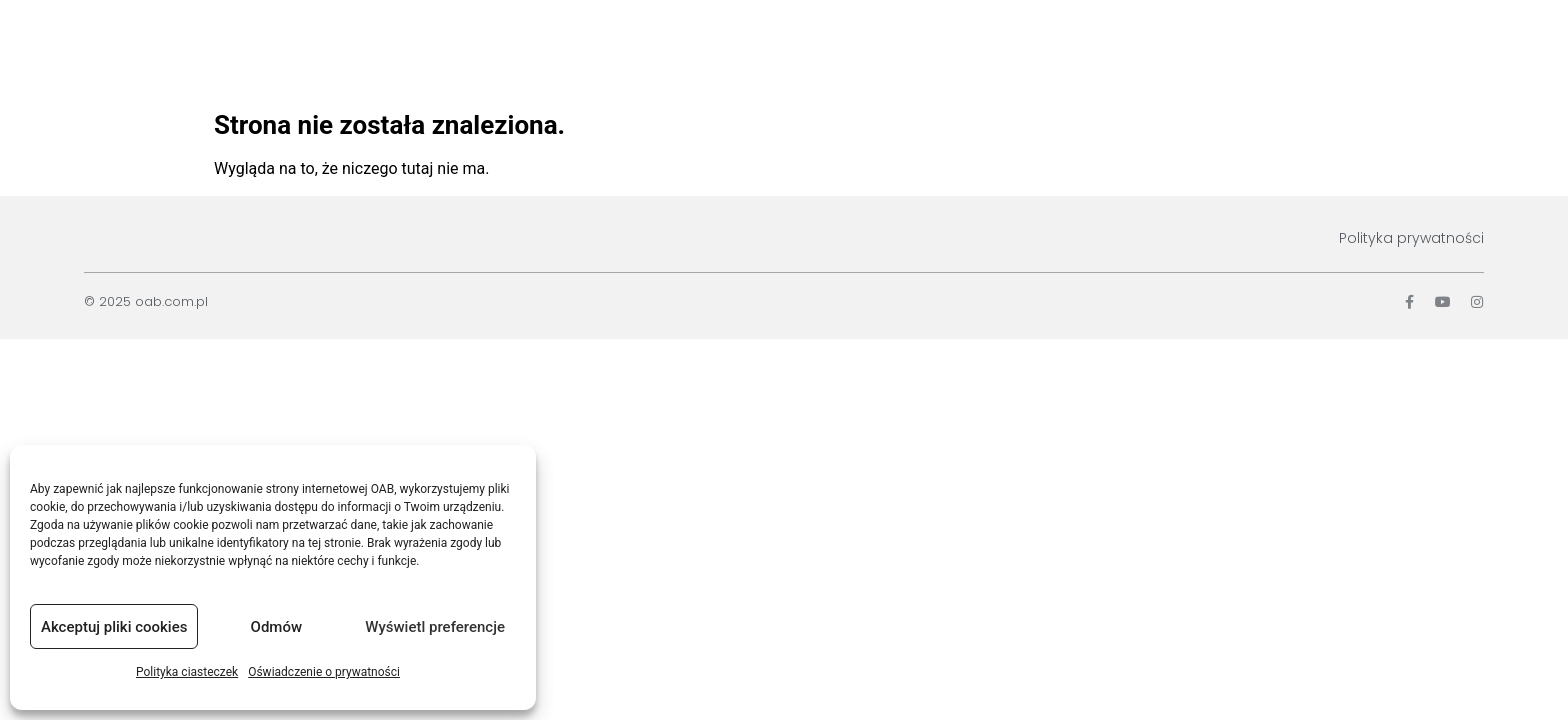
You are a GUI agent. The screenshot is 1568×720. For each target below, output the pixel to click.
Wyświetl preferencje (435, 627)
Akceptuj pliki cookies (114, 627)
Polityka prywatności (1411, 238)
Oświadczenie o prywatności (324, 672)
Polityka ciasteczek (187, 672)
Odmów (277, 627)
